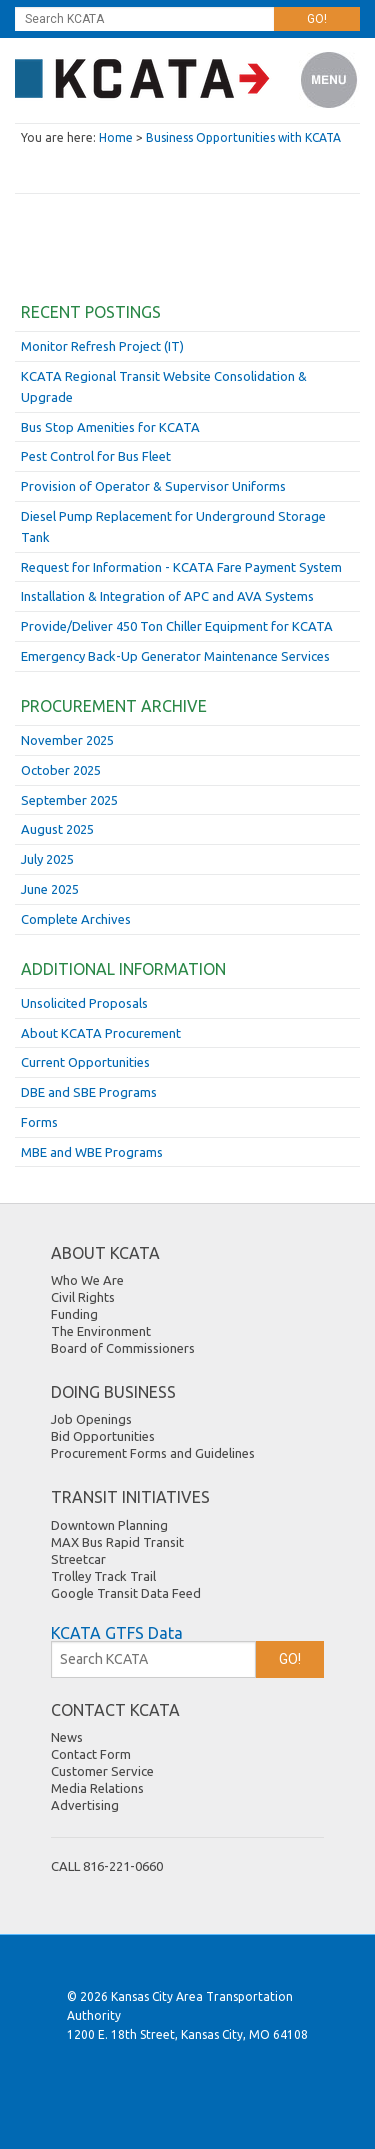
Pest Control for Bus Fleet (96, 456)
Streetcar (78, 1559)
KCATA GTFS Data (117, 1633)
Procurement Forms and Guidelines (153, 1453)
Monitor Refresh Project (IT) (102, 346)
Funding (74, 1314)
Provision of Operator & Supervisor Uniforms (153, 486)
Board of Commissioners (123, 1348)
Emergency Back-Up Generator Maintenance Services (175, 656)
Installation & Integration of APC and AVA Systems (167, 596)
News (67, 1737)
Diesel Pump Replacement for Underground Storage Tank (173, 526)
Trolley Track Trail (103, 1576)
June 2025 (50, 889)
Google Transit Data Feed (126, 1593)
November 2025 (67, 740)
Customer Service (102, 1771)
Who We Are (87, 1280)
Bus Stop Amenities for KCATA (110, 427)
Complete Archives (76, 919)
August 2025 (57, 829)
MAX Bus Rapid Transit (117, 1542)
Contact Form (91, 1754)
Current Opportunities (85, 1062)
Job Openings (91, 1419)
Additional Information (123, 969)
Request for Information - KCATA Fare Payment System (181, 567)
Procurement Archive (114, 706)
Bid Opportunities (103, 1436)
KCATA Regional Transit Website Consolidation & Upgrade (164, 386)
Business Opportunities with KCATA (243, 137)
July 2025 (47, 859)
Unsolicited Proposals (84, 1003)
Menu (329, 80)
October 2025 (61, 770)
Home (116, 137)
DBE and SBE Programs (89, 1092)
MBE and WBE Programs (92, 1152)
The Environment (101, 1331)
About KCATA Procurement (101, 1033)
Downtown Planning (109, 1525)
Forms (39, 1122)
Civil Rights (83, 1297)
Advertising (85, 1805)
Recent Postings (91, 312)
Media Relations (97, 1788)
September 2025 (69, 800)
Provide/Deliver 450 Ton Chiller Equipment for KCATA (177, 626)
